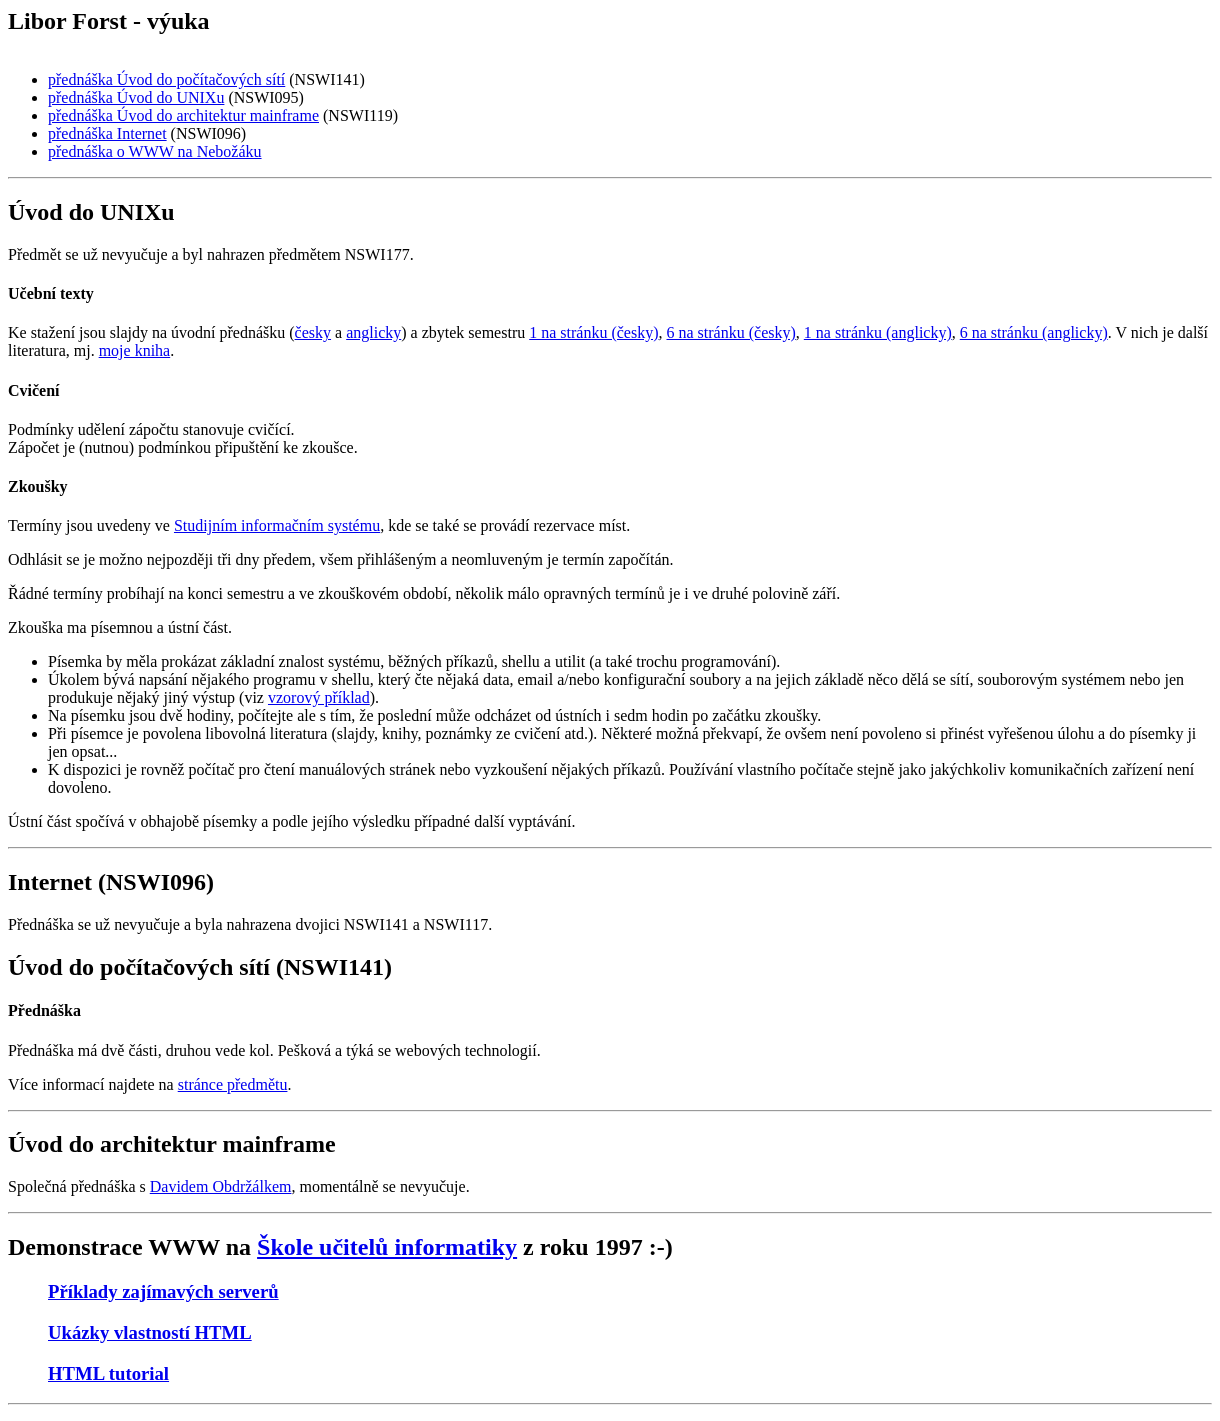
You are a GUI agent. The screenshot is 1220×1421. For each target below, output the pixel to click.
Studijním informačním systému (277, 525)
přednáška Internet (107, 133)
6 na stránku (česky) (731, 332)
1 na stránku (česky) (593, 332)
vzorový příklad (319, 697)
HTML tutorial (108, 1373)
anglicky (373, 332)
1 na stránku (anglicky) (878, 332)
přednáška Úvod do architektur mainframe (183, 115)
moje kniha (135, 350)
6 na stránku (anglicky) (1034, 332)
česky (313, 332)
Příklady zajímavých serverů (163, 1291)
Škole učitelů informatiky (387, 1247)
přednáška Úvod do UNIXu (136, 97)
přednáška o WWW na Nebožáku (155, 151)
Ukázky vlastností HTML (150, 1332)
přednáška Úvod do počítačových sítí (166, 79)
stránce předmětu (233, 1084)
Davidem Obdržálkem (221, 1186)
